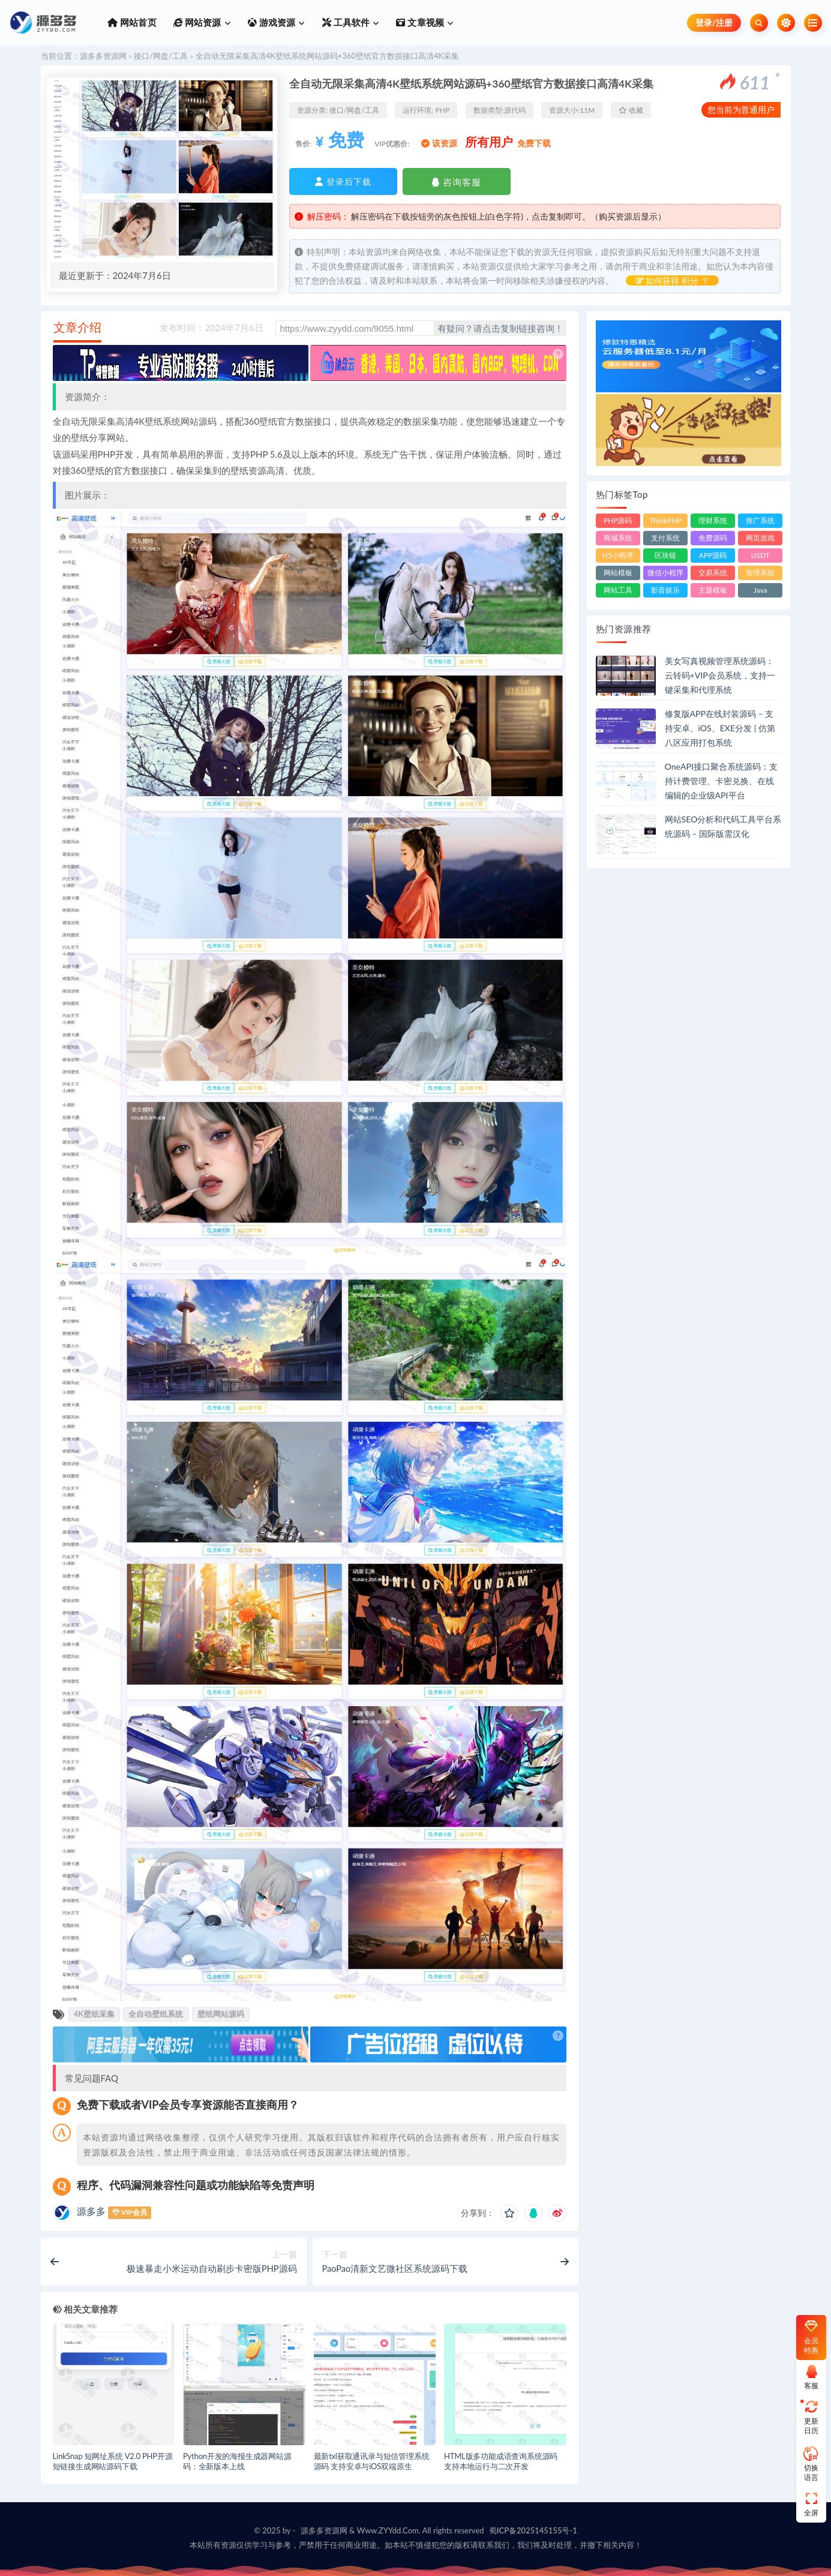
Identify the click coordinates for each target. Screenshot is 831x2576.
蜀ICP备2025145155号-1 (533, 2530)
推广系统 (760, 520)
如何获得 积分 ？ (672, 280)
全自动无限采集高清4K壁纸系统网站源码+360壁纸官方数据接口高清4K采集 (327, 56)
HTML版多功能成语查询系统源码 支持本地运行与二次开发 (500, 2461)
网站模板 (618, 572)
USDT (760, 555)
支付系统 (665, 537)
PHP (443, 110)
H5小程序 (618, 555)
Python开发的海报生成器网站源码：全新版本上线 (237, 2461)
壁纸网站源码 (220, 2014)
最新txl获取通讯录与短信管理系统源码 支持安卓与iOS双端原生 (372, 2461)
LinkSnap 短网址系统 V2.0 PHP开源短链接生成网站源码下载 (113, 2461)
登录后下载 (343, 181)
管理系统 (760, 572)
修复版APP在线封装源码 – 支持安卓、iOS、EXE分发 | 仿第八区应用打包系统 (720, 727)
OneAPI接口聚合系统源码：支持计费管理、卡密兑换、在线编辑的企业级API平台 (721, 780)
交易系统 (712, 572)
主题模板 (712, 590)
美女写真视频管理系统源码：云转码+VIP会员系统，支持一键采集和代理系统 (720, 675)
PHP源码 (618, 520)
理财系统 (712, 520)
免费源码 (712, 537)
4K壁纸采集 (94, 2014)
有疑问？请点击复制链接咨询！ (500, 328)
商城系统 (618, 537)
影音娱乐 (665, 590)
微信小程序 (665, 572)
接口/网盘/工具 (161, 56)
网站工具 (618, 590)
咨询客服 (456, 181)
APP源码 (713, 555)
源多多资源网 (103, 56)
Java (760, 590)
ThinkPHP (665, 520)
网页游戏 (760, 537)
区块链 (665, 555)
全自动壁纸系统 (155, 2014)
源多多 (91, 2211)
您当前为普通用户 (741, 109)
